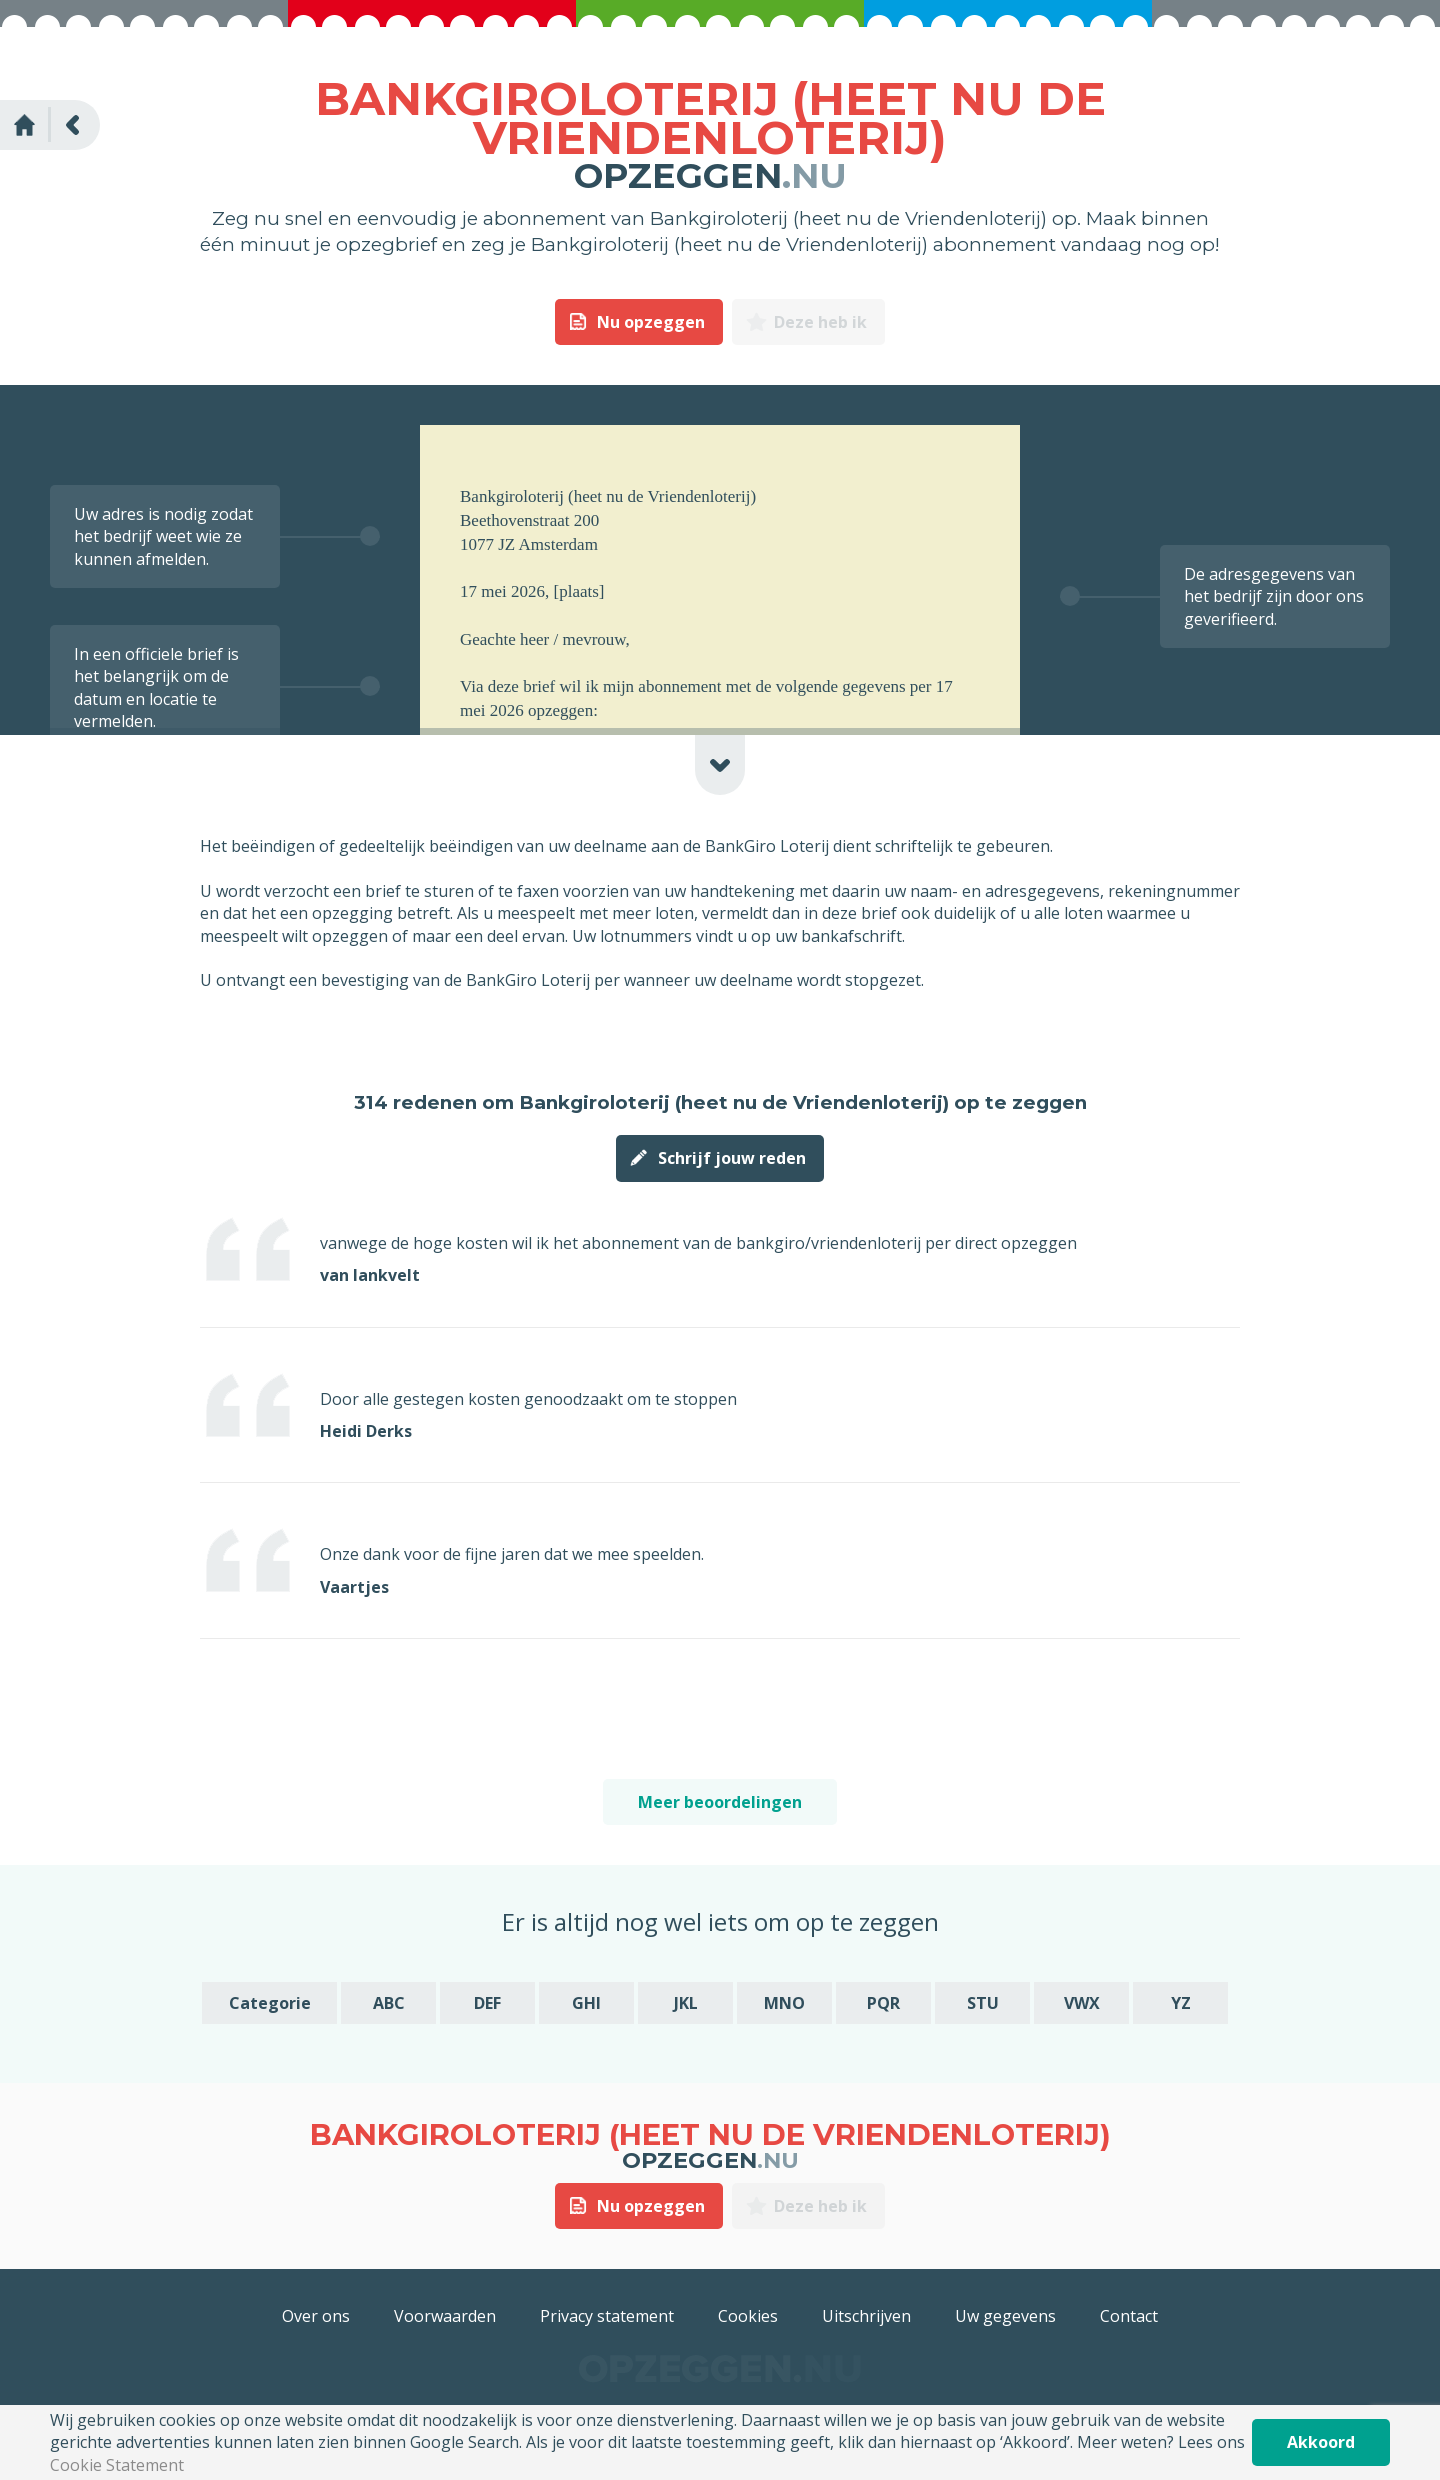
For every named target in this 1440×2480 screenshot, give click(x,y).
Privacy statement (607, 2316)
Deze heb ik (820, 322)
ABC (389, 2003)
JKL (686, 2003)
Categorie (270, 2003)
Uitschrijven (866, 2316)
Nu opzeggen (651, 322)
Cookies (748, 2316)
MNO (784, 2003)
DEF (487, 2003)
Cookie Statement (117, 2465)
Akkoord (1321, 2442)
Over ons (316, 2316)
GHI (586, 2003)
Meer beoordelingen (720, 1802)
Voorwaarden (445, 2316)
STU (983, 2003)
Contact (1129, 2316)
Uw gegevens (1005, 2316)
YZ (1181, 2003)
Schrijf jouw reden (732, 1158)
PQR (883, 2003)
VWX (1082, 2003)
